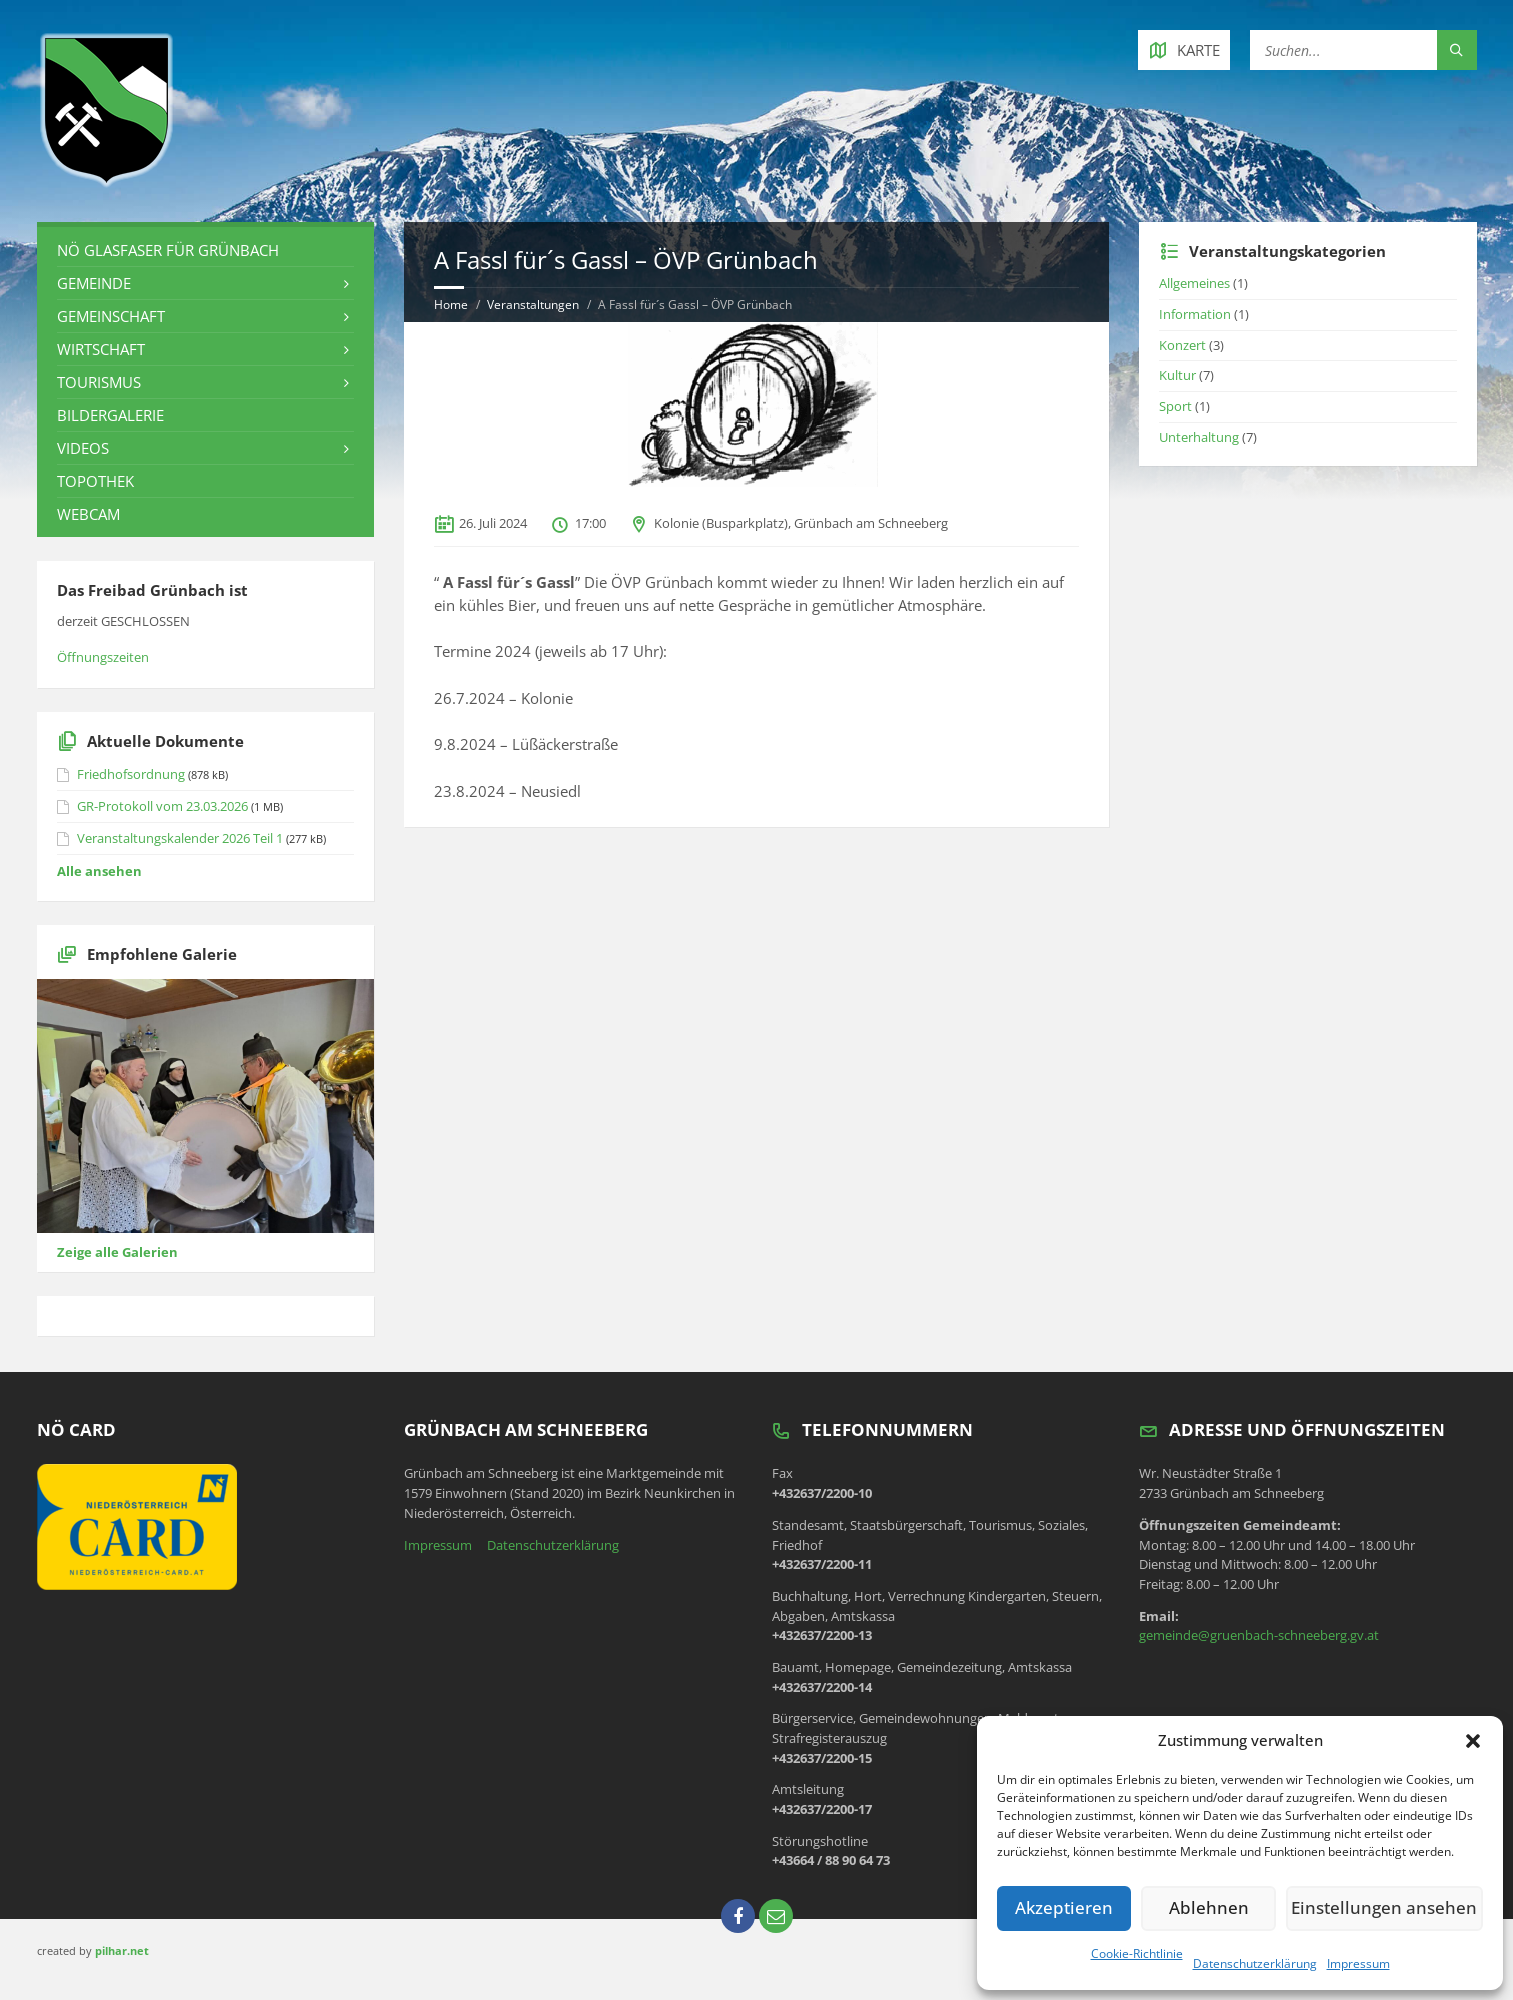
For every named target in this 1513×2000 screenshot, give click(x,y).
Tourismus (99, 382)
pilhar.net (122, 1950)
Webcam (88, 514)
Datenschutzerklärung (1255, 1963)
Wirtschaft (101, 349)
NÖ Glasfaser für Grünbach (168, 250)
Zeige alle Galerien (117, 1252)
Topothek (95, 481)
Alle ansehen (99, 871)
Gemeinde (94, 283)
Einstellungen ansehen (1392, 1908)
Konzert (1182, 345)
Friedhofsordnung (131, 774)
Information (1195, 314)
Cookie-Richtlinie (1137, 1953)
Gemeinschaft (111, 316)
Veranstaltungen (533, 304)
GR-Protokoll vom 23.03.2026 (162, 806)
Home (451, 304)
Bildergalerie (110, 415)
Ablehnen (1220, 1908)
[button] (1473, 1741)
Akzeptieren (1068, 1908)
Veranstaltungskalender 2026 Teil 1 (180, 838)
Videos (83, 448)
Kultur (1177, 375)
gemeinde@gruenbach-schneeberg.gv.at (1259, 1635)
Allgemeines (1194, 283)
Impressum (1358, 1963)
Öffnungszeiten (103, 657)
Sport (1175, 406)
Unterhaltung (1199, 437)
